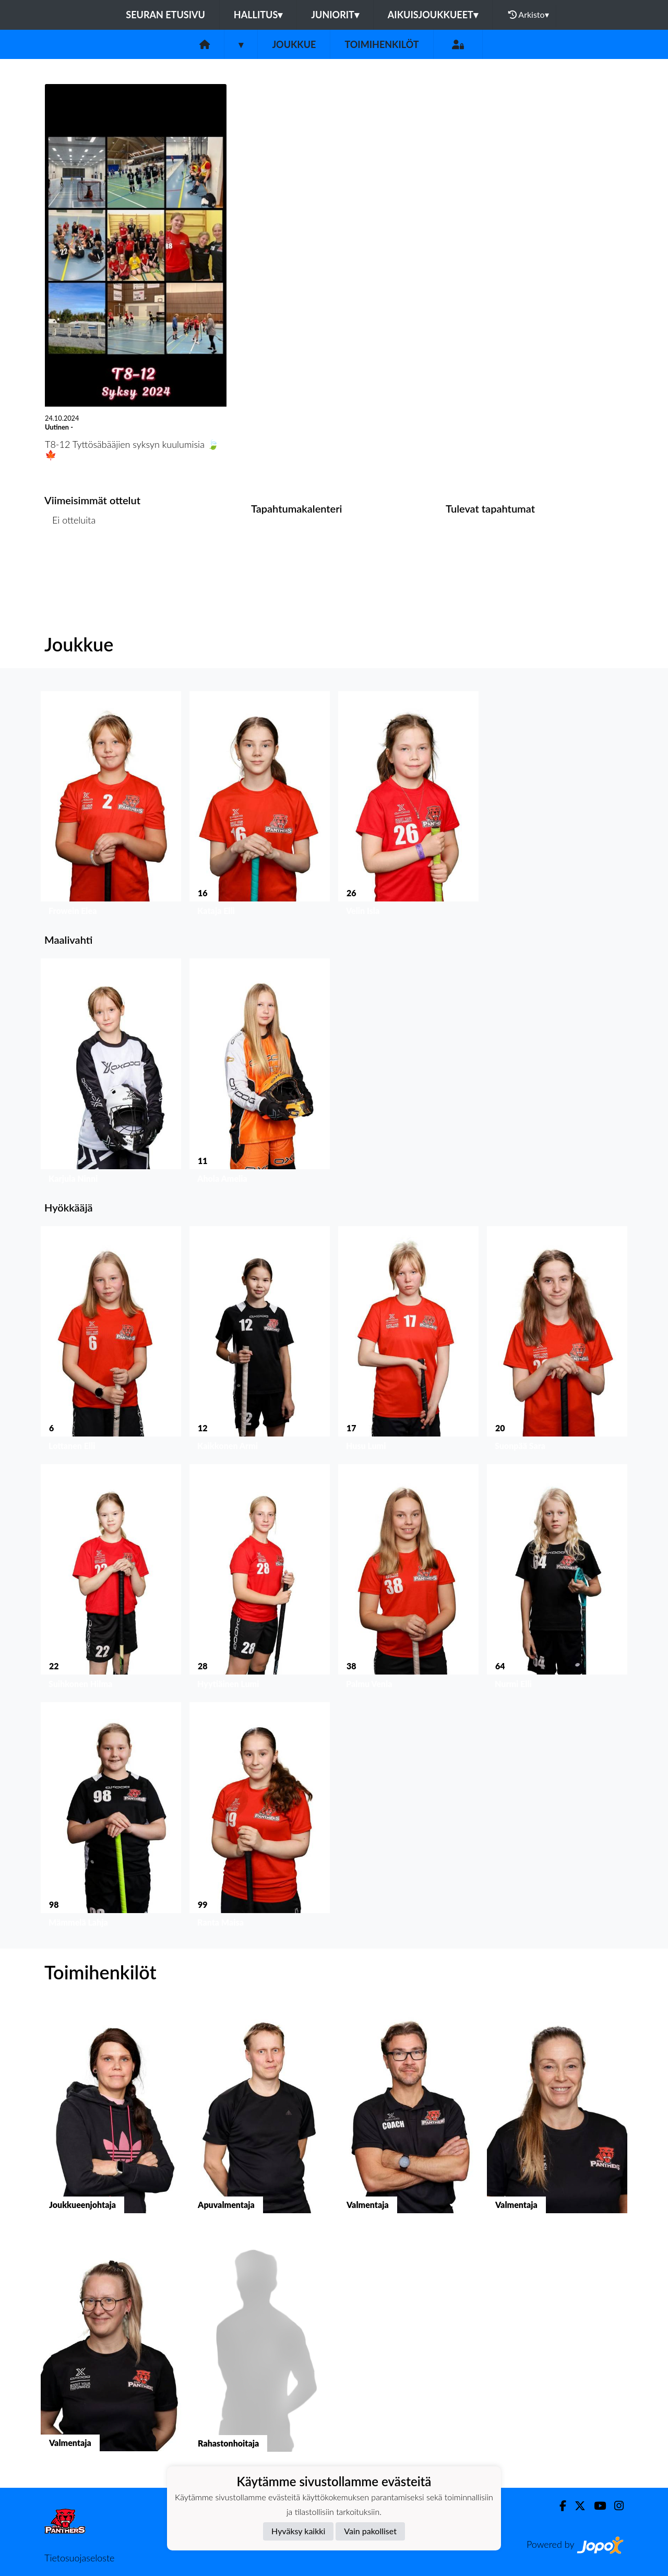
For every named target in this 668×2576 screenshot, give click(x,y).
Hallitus (258, 14)
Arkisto (528, 14)
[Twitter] (576, 2505)
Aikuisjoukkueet (433, 14)
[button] (111, 806)
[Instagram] (615, 2505)
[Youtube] (596, 2505)
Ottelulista (70, 560)
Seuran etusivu (165, 14)
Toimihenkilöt (381, 44)
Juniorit (335, 14)
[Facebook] (558, 2505)
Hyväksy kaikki (298, 2531)
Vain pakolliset (370, 2531)
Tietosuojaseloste (79, 2557)
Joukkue (294, 44)
